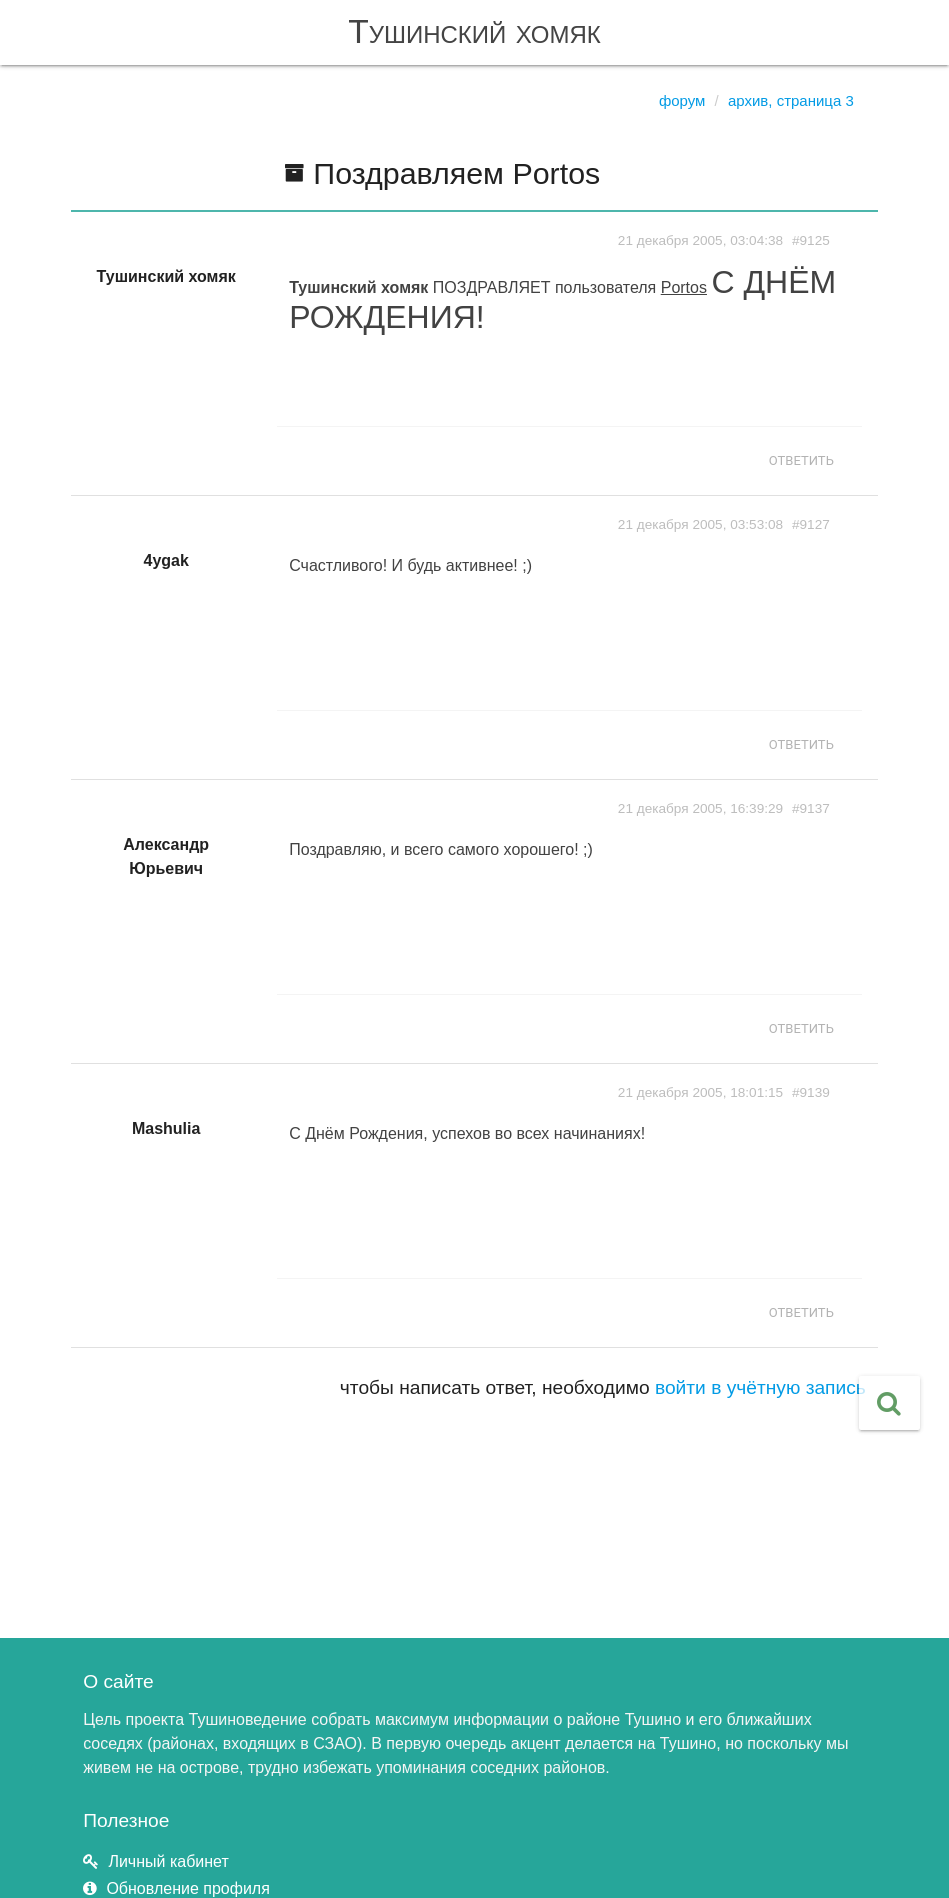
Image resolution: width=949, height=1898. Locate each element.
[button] (889, 1403)
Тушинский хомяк (474, 31)
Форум (682, 100)
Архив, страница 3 (791, 100)
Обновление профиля (187, 1888)
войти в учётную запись (760, 1387)
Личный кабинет (168, 1861)
